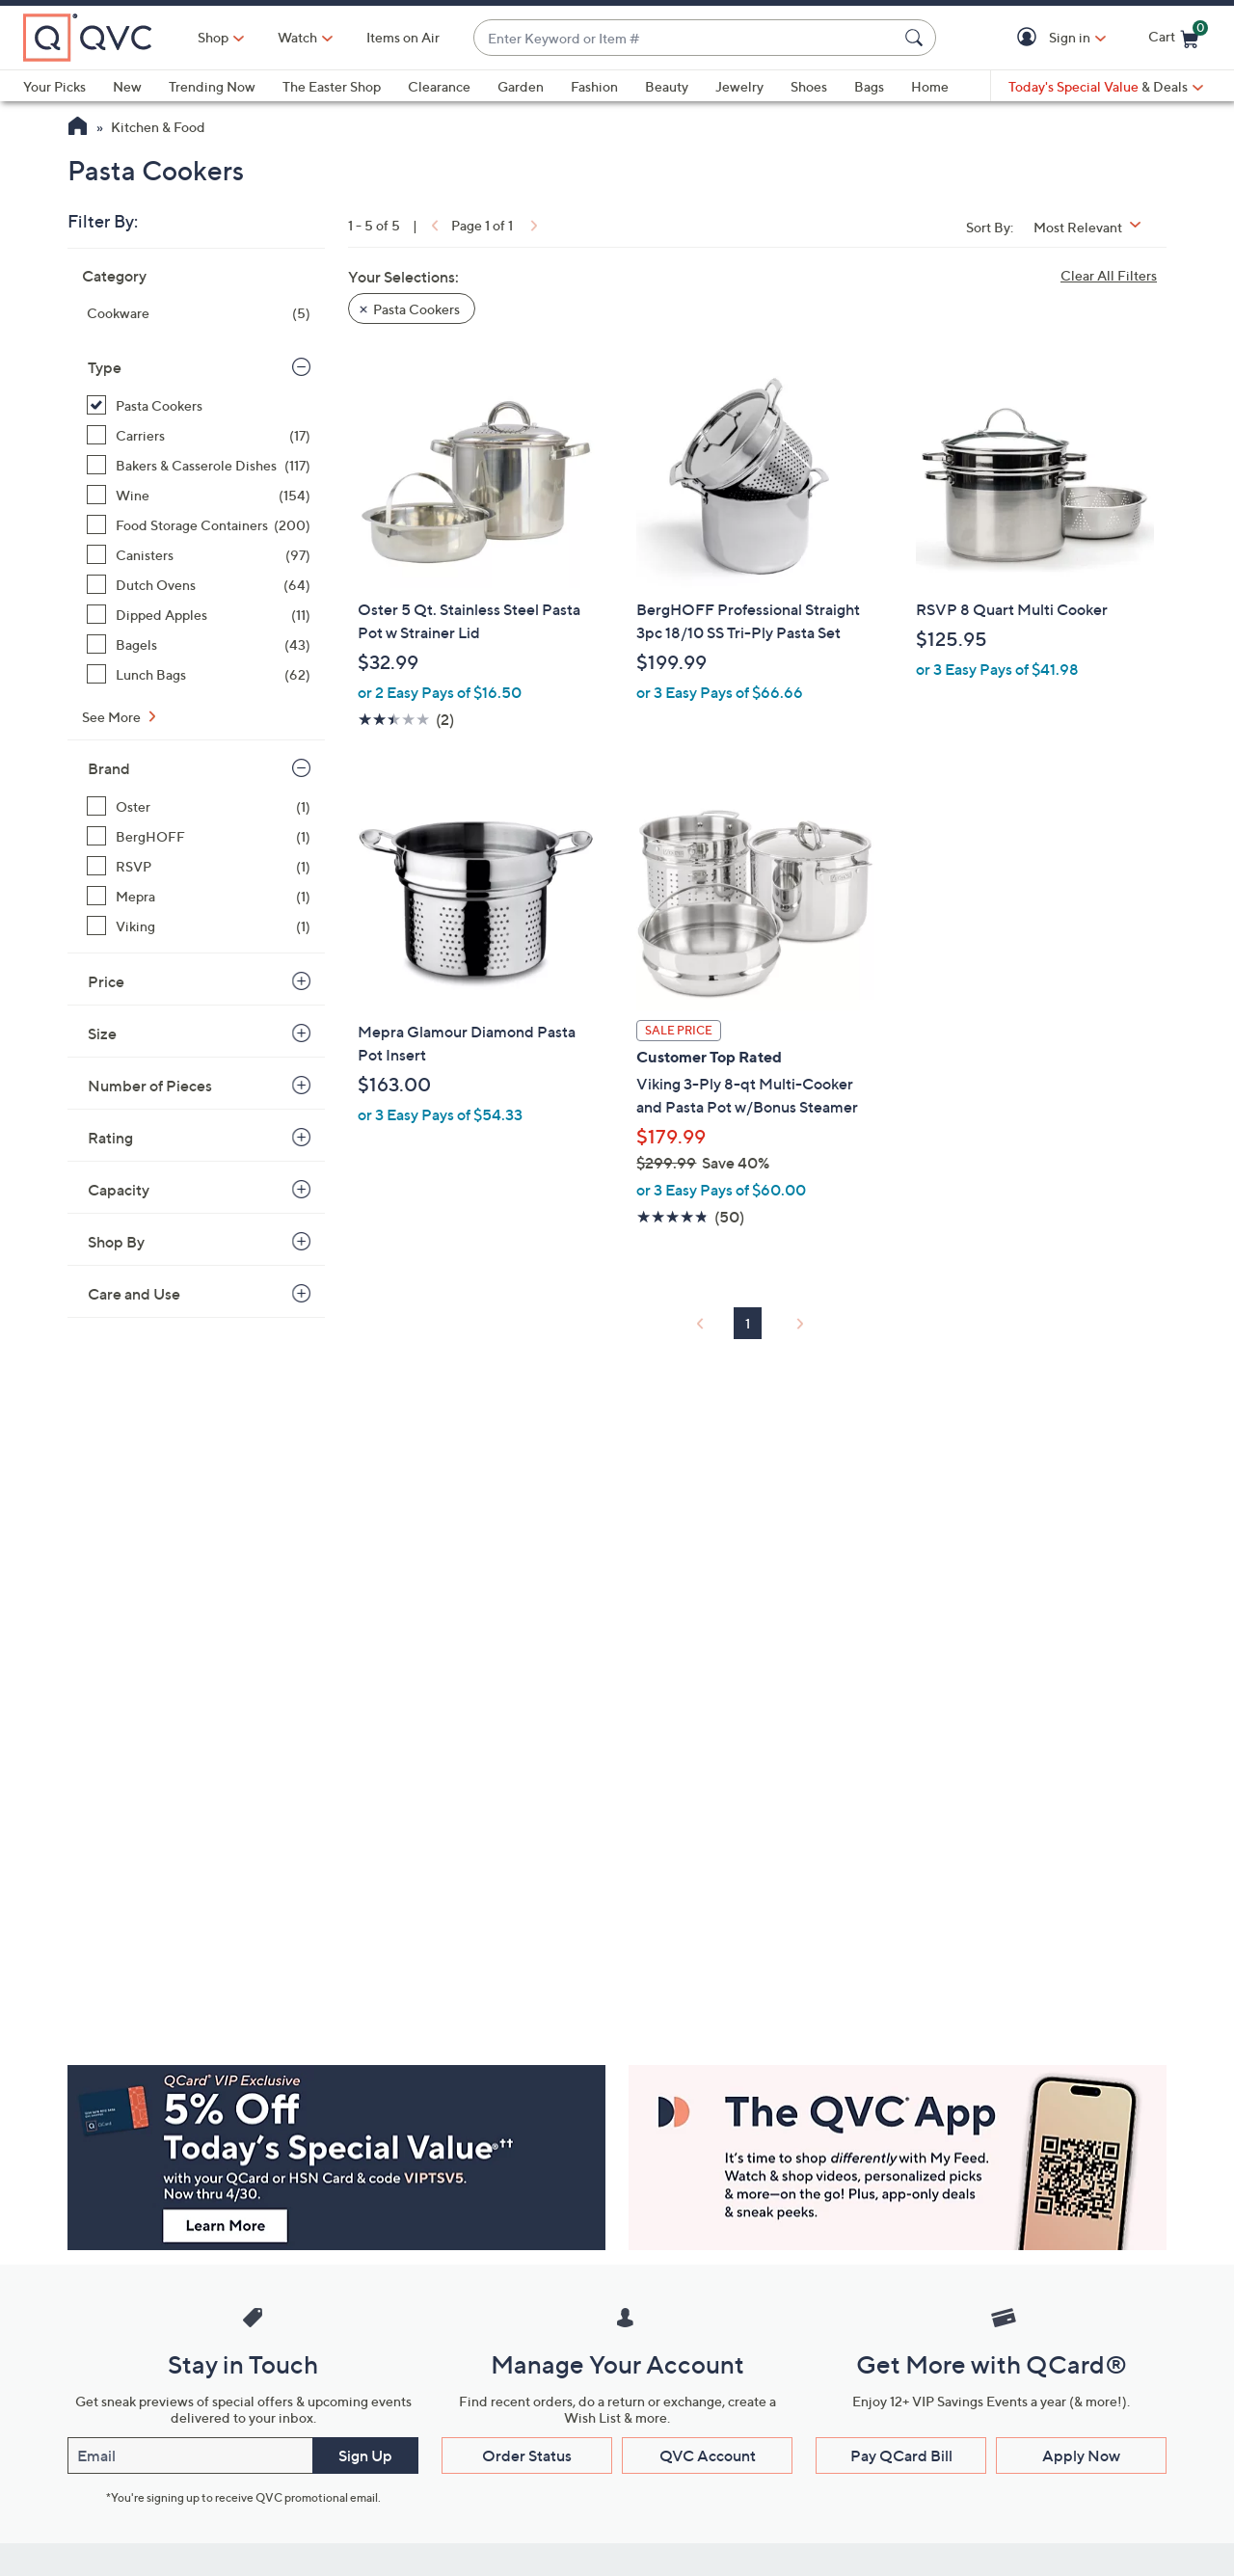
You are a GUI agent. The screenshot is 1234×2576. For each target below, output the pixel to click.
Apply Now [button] (1081, 2455)
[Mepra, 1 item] (198, 896)
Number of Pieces (150, 1085)
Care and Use (134, 1293)
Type (104, 367)
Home (930, 86)
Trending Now (212, 86)
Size (102, 1033)
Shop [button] (213, 37)
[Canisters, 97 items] (198, 555)
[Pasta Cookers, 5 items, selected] (198, 405)
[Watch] (298, 37)
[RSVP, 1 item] (198, 866)
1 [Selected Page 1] (747, 1323)
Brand (109, 768)
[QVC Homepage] (77, 128)
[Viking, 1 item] (198, 926)
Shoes (809, 86)
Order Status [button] (527, 2455)
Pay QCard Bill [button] (901, 2455)
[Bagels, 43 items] (198, 644)
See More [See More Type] (113, 717)
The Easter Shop (331, 86)
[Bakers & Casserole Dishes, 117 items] (198, 465)
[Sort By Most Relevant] (1094, 227)
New (127, 86)
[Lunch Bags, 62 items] (198, 674)
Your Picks (54, 86)
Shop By (116, 1241)
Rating (110, 1137)
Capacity (118, 1189)
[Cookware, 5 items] (198, 313)
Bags (869, 86)
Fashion (594, 86)
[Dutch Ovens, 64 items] (198, 585)
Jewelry (739, 86)
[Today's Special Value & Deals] (1106, 86)
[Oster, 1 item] (198, 806)
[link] (433, 225)
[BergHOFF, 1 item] (198, 836)
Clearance (439, 86)
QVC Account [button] (707, 2455)
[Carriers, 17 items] (198, 435)
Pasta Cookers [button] (416, 309)
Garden (520, 86)
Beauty (666, 86)
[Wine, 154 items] (198, 495)
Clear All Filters (1108, 275)
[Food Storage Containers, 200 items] (198, 525)
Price (106, 981)
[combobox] (685, 38)
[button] (1030, 38)
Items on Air (403, 37)
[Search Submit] (917, 37)
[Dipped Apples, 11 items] (198, 614)
